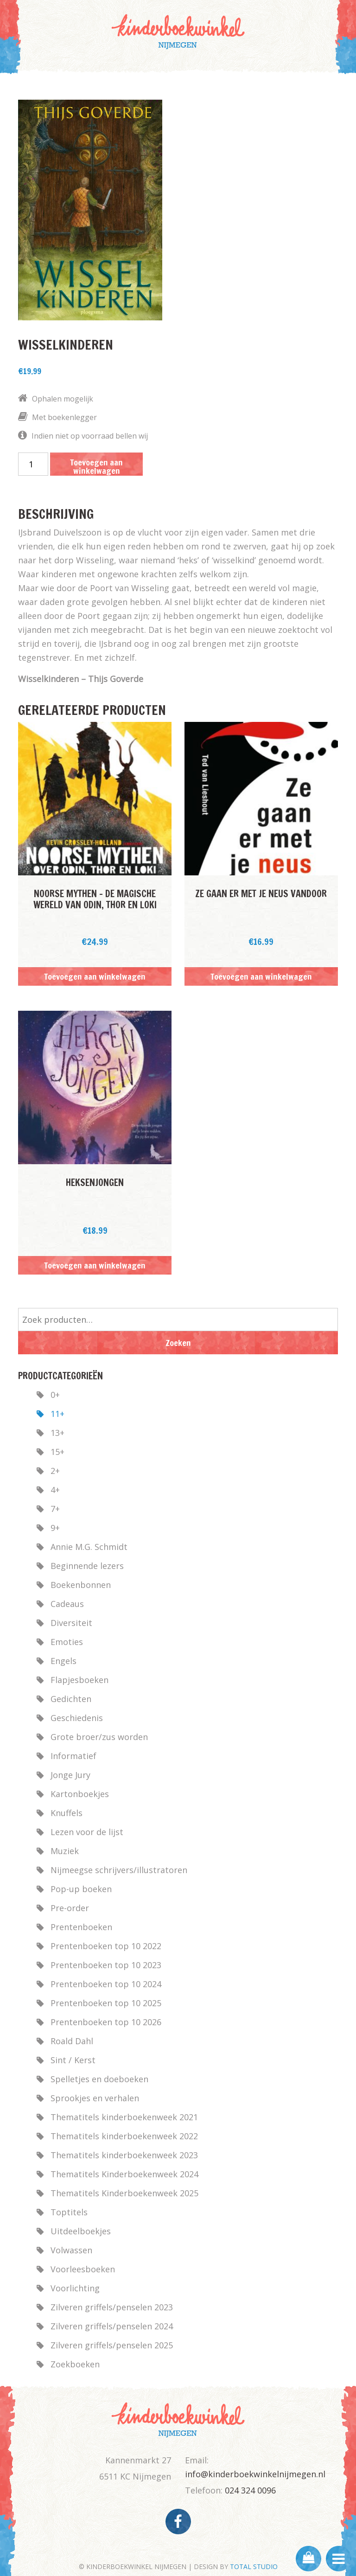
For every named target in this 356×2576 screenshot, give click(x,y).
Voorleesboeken (83, 2269)
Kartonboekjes (80, 1793)
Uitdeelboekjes (81, 2231)
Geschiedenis (77, 1717)
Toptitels (69, 2212)
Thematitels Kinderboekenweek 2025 (124, 2193)
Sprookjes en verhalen (95, 2098)
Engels (63, 1660)
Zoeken (178, 1343)
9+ (55, 1527)
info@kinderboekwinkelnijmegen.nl (255, 2474)
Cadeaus (67, 1603)
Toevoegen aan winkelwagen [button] (95, 976)
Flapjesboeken (79, 1679)
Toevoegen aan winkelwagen (96, 466)
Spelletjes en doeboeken (99, 2079)
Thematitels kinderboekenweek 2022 (124, 2136)
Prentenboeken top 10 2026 (106, 2022)
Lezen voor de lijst (87, 1831)
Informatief (73, 1755)
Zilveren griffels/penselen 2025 (112, 2345)
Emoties (67, 1641)
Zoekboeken (75, 2364)
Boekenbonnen (81, 1584)
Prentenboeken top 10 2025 (106, 2003)
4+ (55, 1489)
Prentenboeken (81, 1926)
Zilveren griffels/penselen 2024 (112, 2326)
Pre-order (70, 1907)
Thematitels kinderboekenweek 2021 (124, 2117)
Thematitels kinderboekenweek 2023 (124, 2155)
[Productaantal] (33, 464)
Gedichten (71, 1698)
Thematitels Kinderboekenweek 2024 (124, 2174)
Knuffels (67, 1812)
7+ (55, 1508)
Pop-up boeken (81, 1888)
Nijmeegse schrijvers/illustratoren (119, 1869)
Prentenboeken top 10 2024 (106, 1983)
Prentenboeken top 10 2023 (106, 1964)
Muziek (65, 1850)
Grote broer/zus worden (99, 1736)
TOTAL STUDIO (254, 2566)
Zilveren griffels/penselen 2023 (112, 2307)
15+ (57, 1451)
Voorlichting (75, 2288)
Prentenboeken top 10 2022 (106, 1945)
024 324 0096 (250, 2490)
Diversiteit (71, 1622)
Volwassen (71, 2250)
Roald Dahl (72, 2041)
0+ (55, 1394)
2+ (55, 1470)
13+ (57, 1432)
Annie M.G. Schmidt (89, 1546)
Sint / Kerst (73, 2060)
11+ (57, 1413)
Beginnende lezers (87, 1565)
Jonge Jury (70, 1774)
